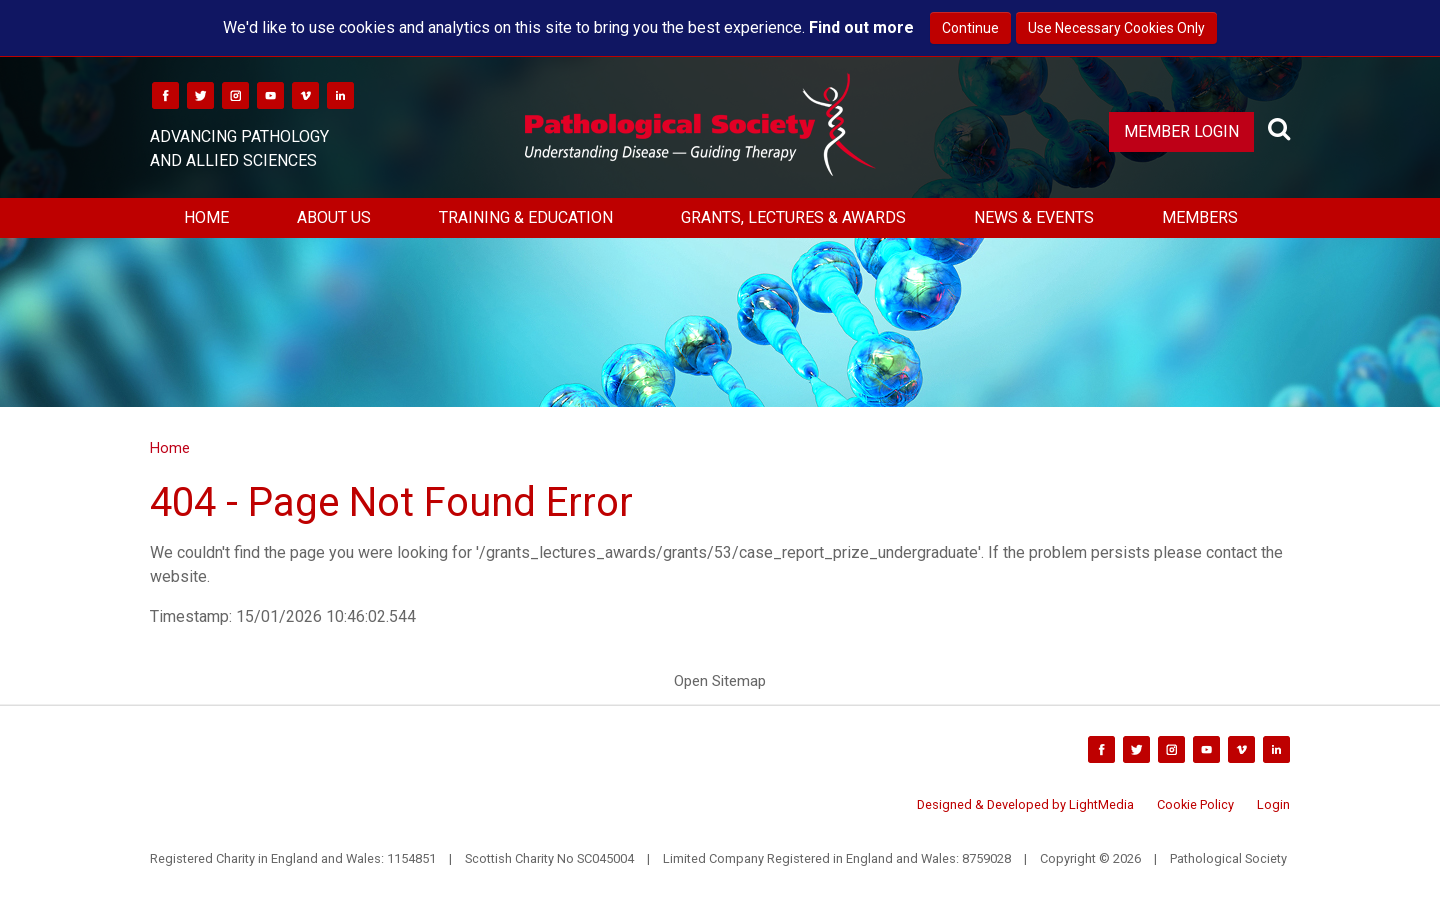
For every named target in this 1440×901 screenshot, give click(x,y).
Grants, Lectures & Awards (793, 217)
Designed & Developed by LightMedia (1025, 804)
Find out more (861, 27)
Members (1200, 217)
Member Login (1181, 131)
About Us (334, 217)
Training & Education (526, 217)
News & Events (1034, 217)
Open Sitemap (720, 681)
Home (206, 217)
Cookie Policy (1195, 804)
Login (1273, 804)
